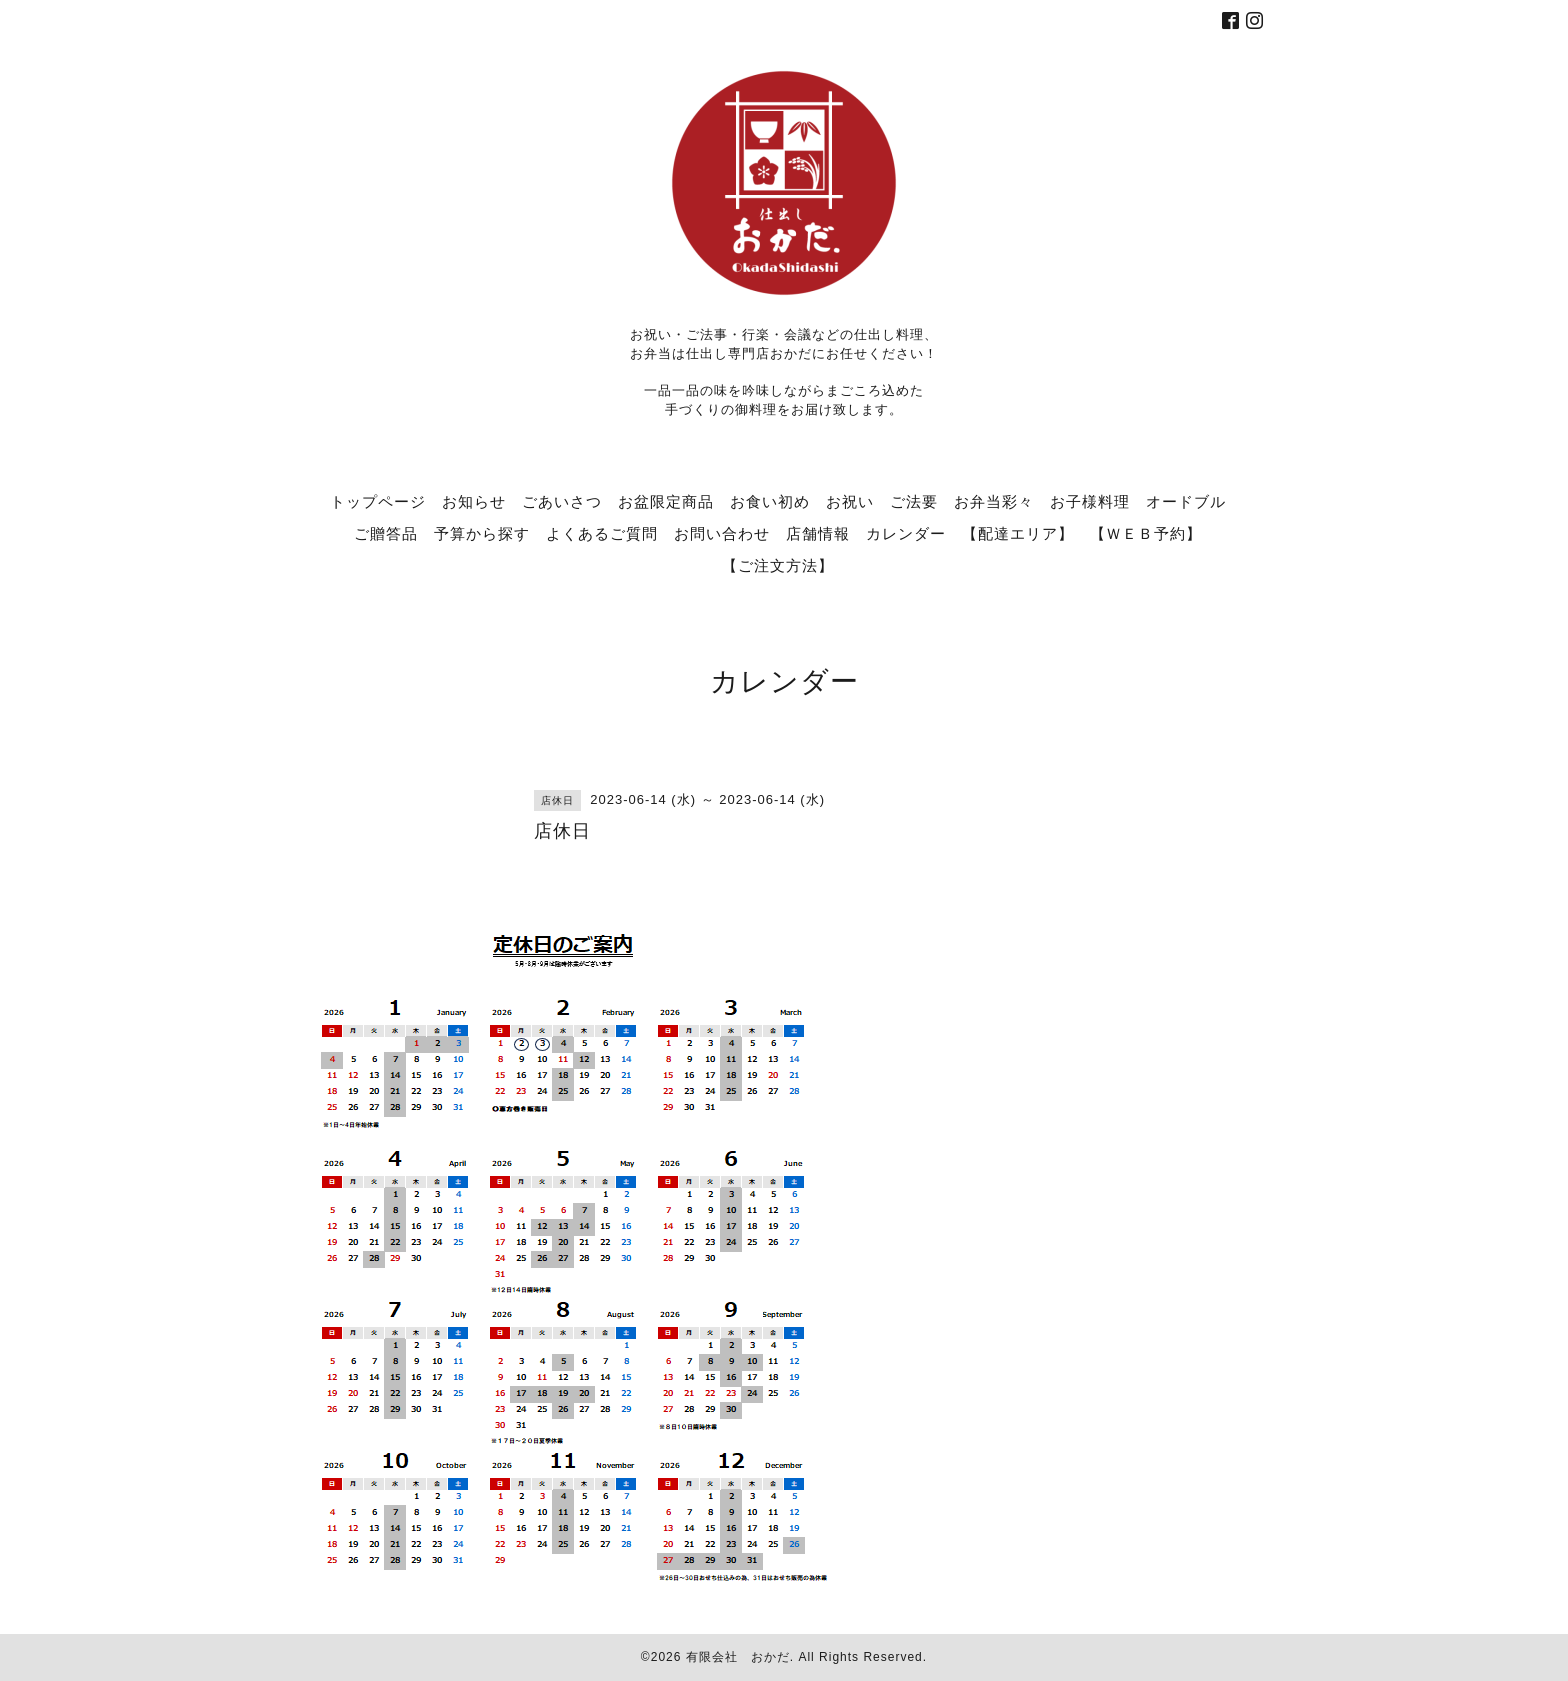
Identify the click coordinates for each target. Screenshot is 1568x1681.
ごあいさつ (562, 501)
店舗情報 (818, 533)
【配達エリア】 (1018, 533)
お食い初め (770, 501)
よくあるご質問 (602, 533)
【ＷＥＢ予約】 (1146, 533)
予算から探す (482, 533)
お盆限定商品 (666, 501)
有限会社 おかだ (738, 1657)
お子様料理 (1090, 501)
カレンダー (906, 533)
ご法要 (914, 501)
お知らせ (474, 501)
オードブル (1186, 501)
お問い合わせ (722, 533)
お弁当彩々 (994, 501)
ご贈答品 (386, 533)
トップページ (378, 501)
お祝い (850, 501)
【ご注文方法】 (778, 565)
